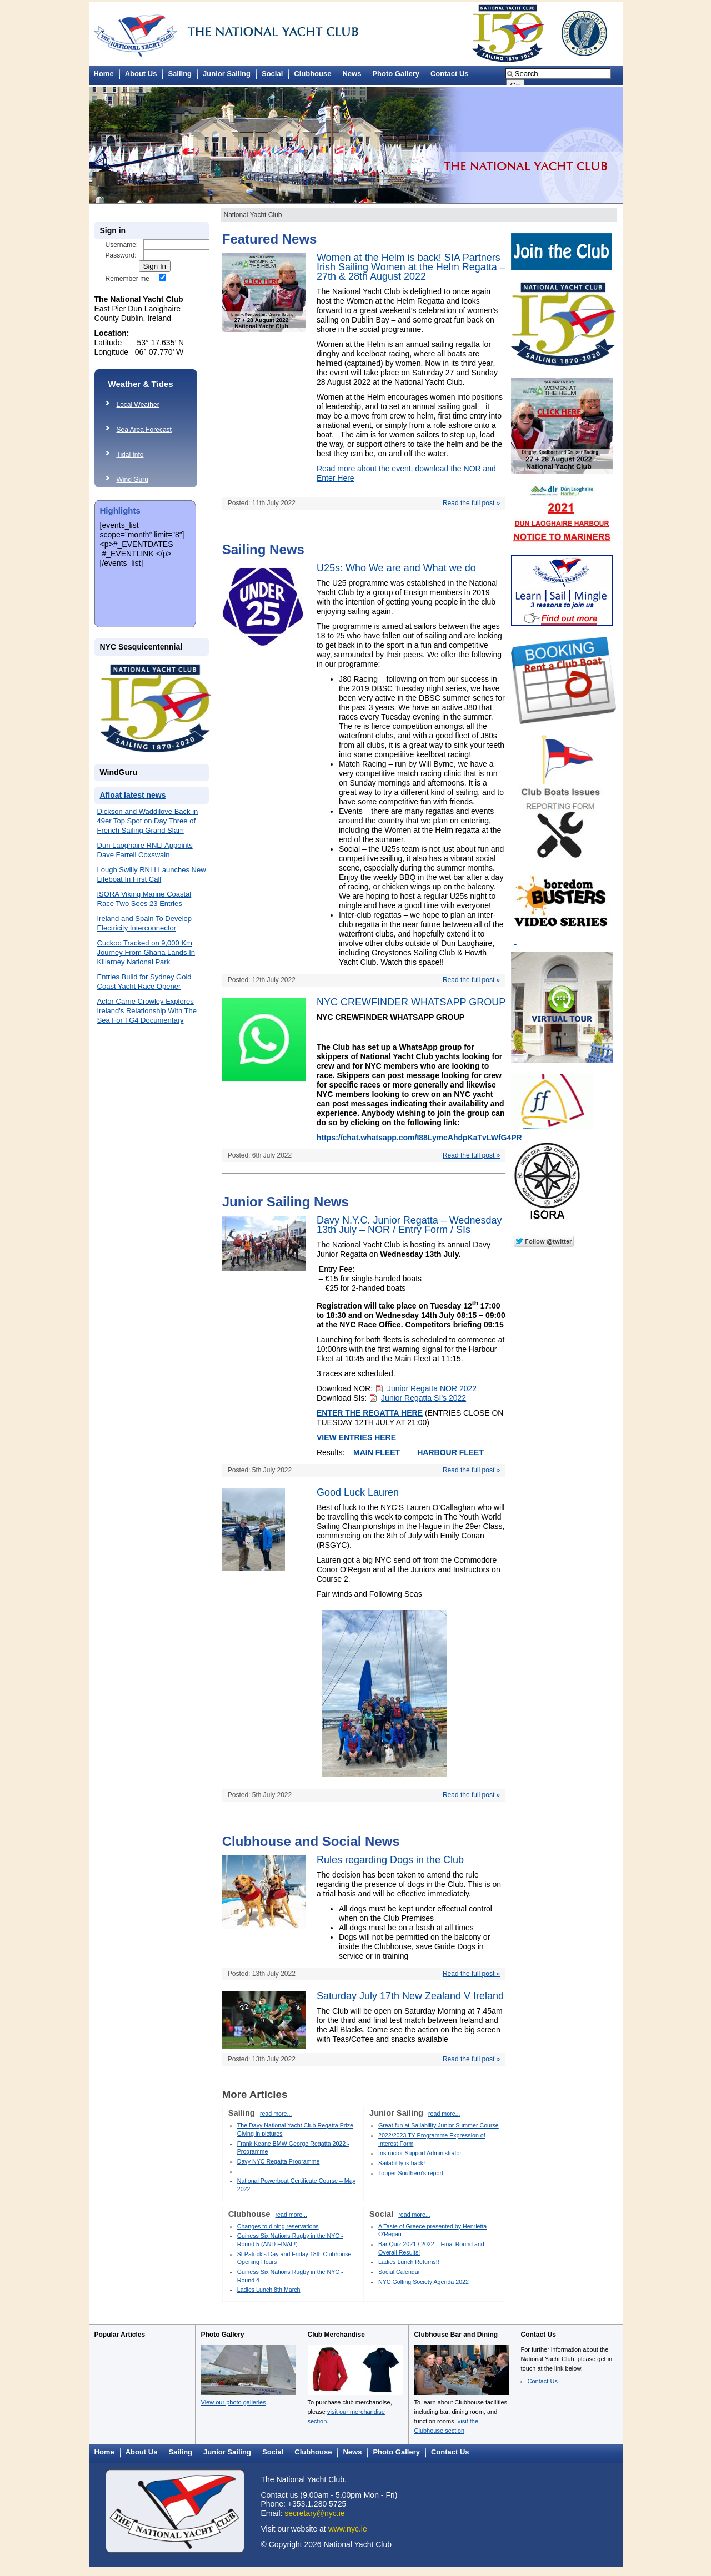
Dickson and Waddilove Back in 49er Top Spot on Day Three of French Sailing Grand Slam (147, 820)
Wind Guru (132, 480)
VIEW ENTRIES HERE (356, 1437)
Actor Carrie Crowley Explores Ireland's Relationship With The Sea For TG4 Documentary (147, 1010)
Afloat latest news (133, 795)
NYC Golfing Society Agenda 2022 (423, 2281)
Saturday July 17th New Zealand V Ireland (410, 1995)
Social (272, 73)
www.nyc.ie (347, 2528)
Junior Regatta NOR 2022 (432, 1388)
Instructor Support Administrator (420, 2153)
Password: (121, 255)
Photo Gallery (395, 73)
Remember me (127, 279)
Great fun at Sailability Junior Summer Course (438, 2125)
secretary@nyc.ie (314, 2513)
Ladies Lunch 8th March (269, 2289)
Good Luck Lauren (358, 1492)
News (351, 73)
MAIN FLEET (376, 1452)
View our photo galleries (233, 2402)
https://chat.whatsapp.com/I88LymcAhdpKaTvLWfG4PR (419, 1137)
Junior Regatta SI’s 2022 (423, 1397)
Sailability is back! (401, 2163)
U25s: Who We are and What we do (396, 567)
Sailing (180, 73)
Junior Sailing (227, 73)
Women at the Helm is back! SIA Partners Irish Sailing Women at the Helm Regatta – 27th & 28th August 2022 (411, 267)
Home (104, 73)
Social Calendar (399, 2271)
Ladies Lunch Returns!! (408, 2261)
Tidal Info (130, 455)
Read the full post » (471, 503)
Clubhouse (312, 73)
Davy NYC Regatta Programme (278, 2161)
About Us (141, 73)
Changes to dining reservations (278, 2226)
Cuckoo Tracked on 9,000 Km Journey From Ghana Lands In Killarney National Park (146, 952)
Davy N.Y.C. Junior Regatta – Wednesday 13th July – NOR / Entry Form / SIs (409, 1225)
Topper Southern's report (410, 2173)
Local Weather (138, 405)
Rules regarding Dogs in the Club (390, 1859)
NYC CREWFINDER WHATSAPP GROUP (411, 1002)
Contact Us (449, 73)
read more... (276, 2113)
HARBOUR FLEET (450, 1452)
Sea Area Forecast (144, 430)
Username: (122, 245)
